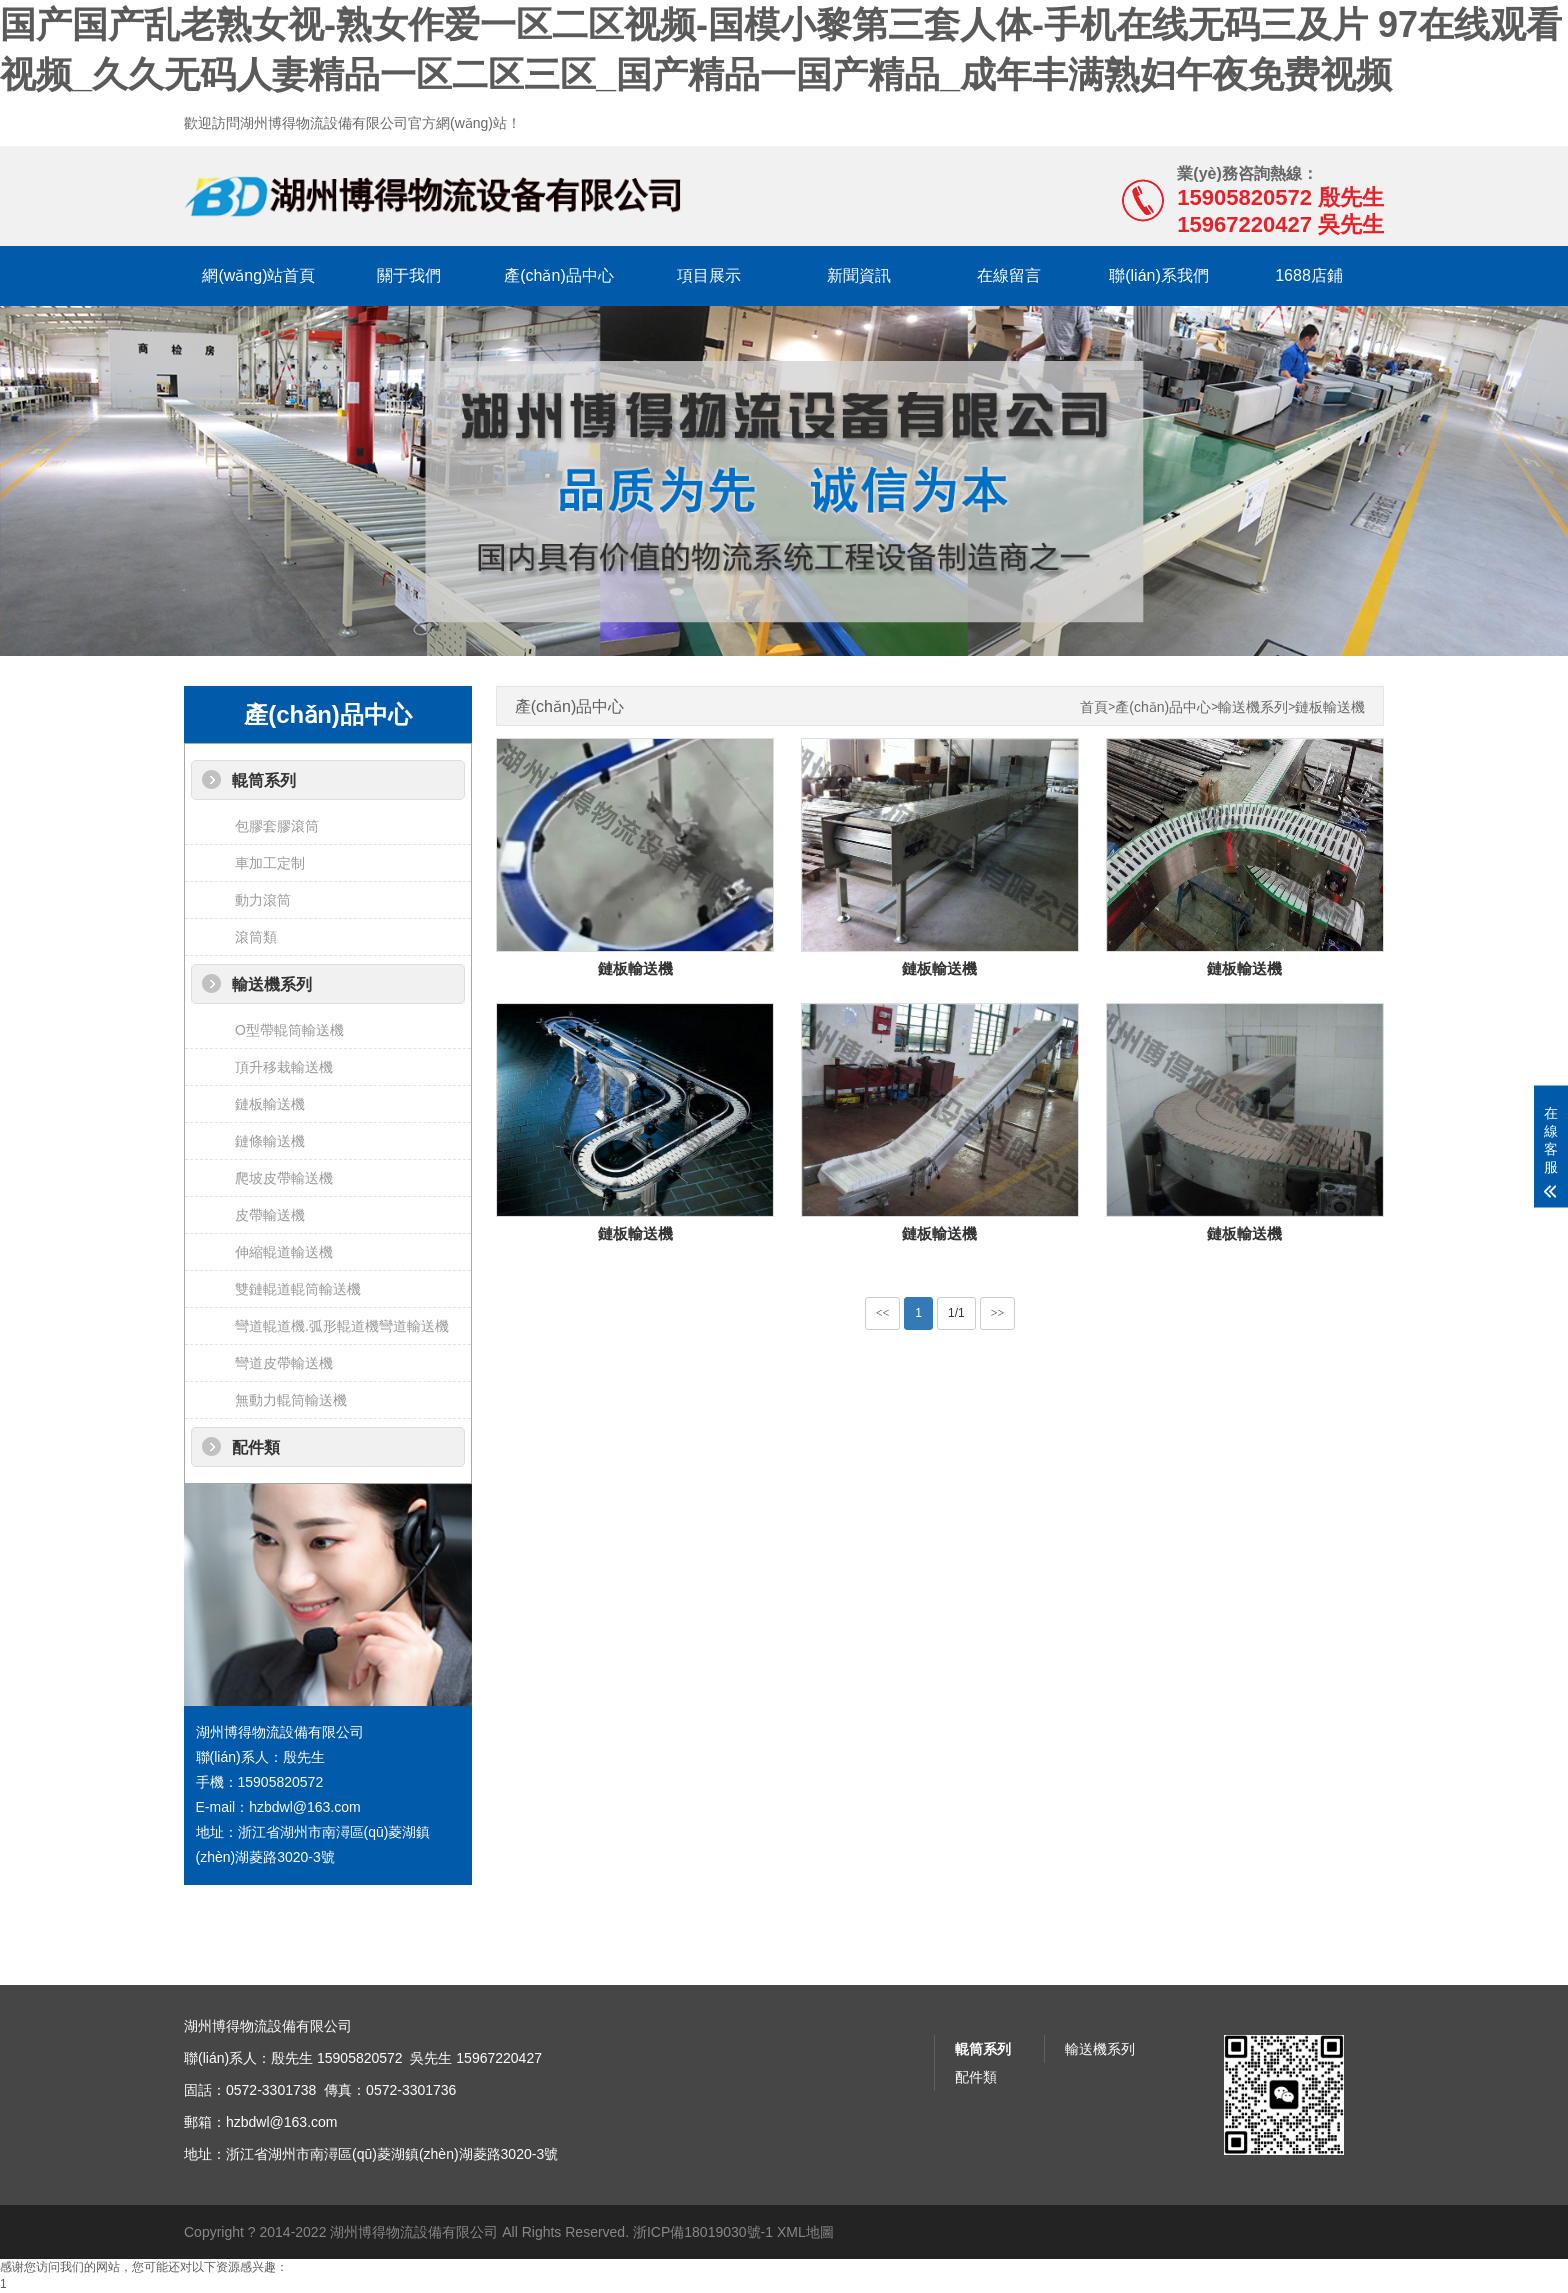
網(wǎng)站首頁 (258, 275)
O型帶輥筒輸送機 (289, 1030)
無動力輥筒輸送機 (291, 1400)
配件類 (256, 1447)
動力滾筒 (263, 900)
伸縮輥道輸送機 (284, 1252)
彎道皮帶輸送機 (284, 1363)
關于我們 (409, 275)
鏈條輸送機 (270, 1141)
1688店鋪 (1309, 275)
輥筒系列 (264, 780)
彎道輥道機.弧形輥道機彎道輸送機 (342, 1326)
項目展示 (709, 275)
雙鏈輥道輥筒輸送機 (298, 1289)
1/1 (956, 1313)
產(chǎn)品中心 (558, 275)
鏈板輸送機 (270, 1104)
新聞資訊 (859, 275)
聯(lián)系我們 (1159, 275)
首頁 (1094, 707)
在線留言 (1009, 275)
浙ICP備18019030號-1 (703, 2232)
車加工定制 (270, 863)
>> (998, 1313)
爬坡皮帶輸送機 (284, 1178)
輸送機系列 (272, 984)
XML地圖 (805, 2232)
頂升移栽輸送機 (284, 1067)
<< (883, 1313)
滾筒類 (256, 937)
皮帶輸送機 (270, 1215)
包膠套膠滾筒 (277, 826)
